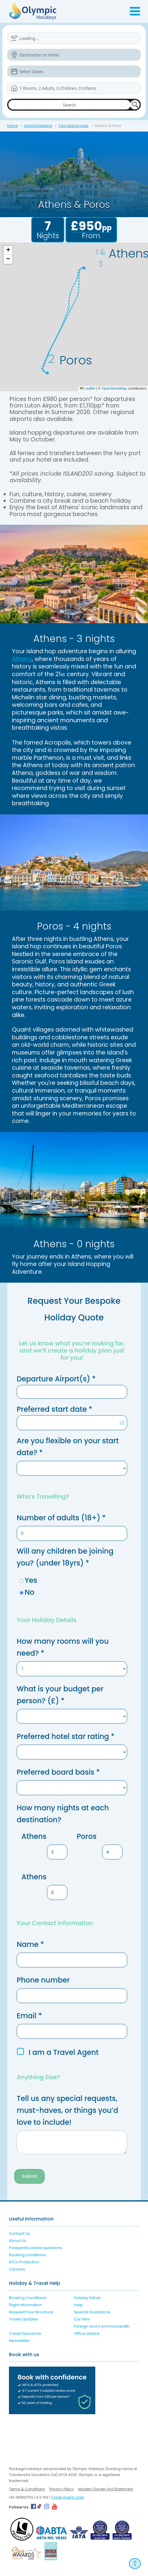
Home (12, 125)
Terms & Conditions (27, 2489)
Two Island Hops (73, 125)
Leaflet (87, 388)
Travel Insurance (25, 2333)
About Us (17, 2240)
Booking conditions (27, 2255)
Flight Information (25, 2305)
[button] (8, 250)
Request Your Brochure (31, 2312)
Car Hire (82, 2319)
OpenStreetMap (114, 388)
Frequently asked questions (35, 2248)
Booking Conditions (27, 2298)
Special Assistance (92, 2312)
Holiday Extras (87, 2298)
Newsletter (19, 2340)
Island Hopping (38, 125)
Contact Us (19, 2233)
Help (78, 2305)
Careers (17, 2269)
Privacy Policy (61, 2489)
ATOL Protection (24, 2262)
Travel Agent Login (67, 2497)
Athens (22, 659)
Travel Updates (23, 2319)
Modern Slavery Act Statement (105, 2489)
